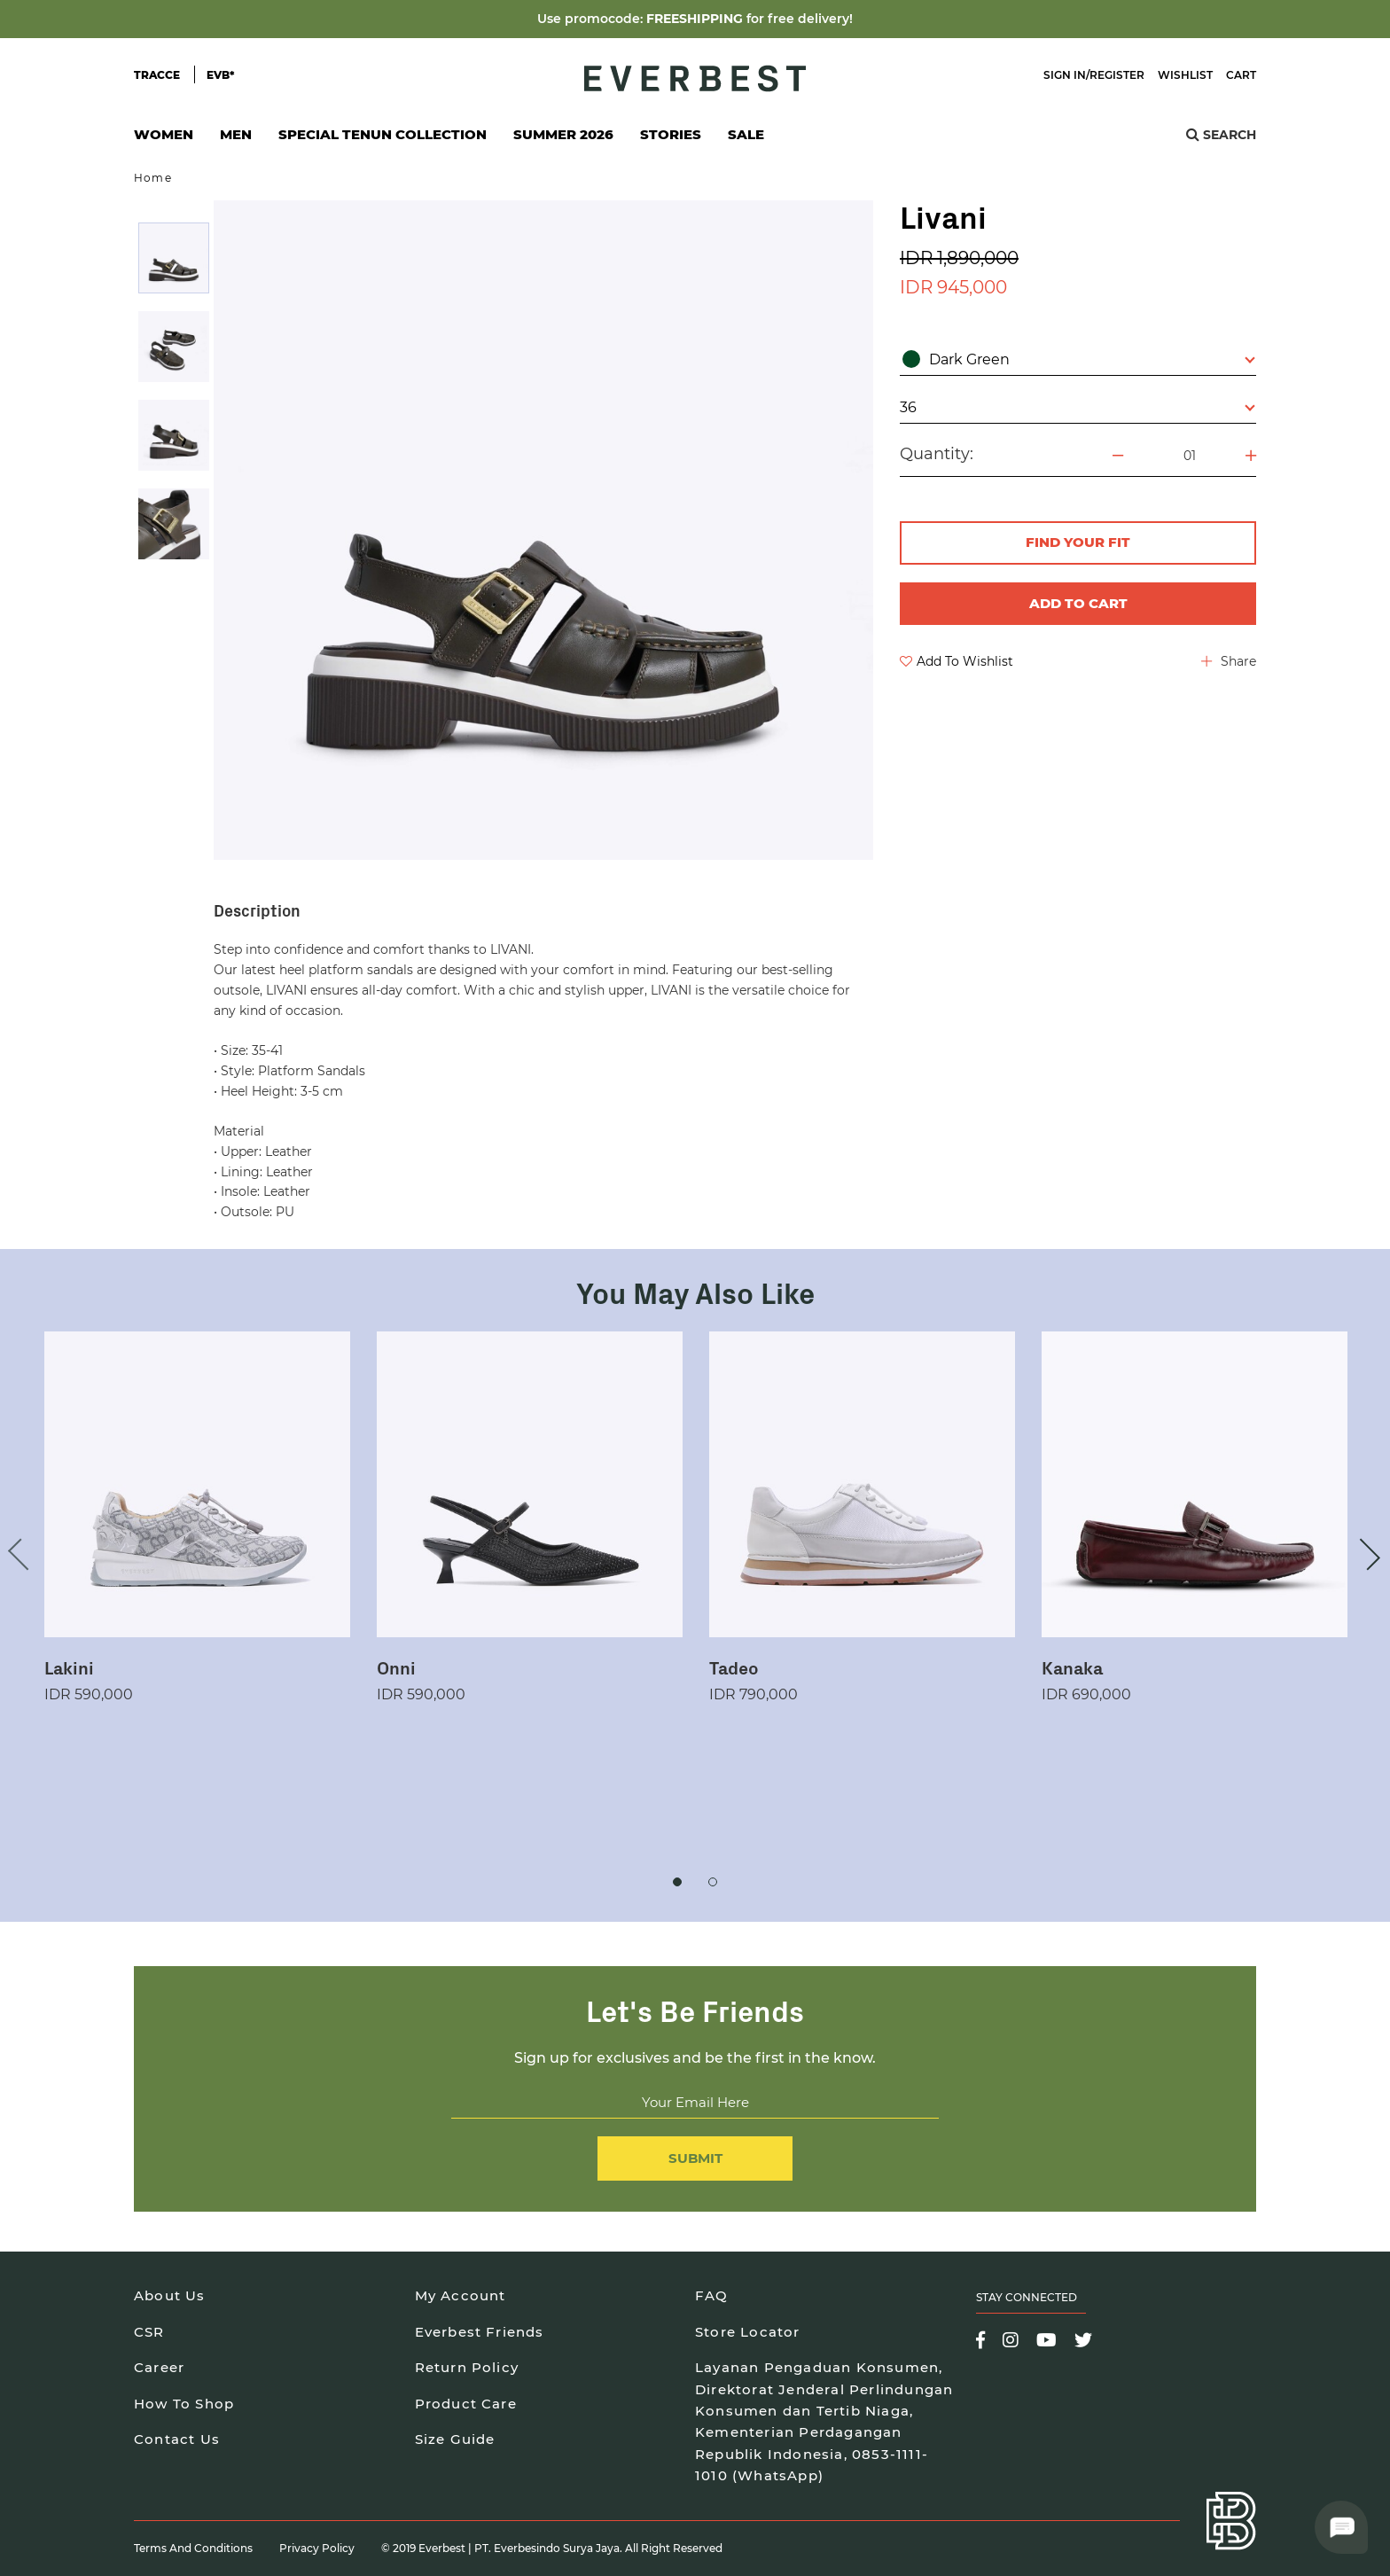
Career (159, 2367)
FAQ (712, 2295)
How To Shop (184, 2403)
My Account (460, 2295)
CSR (149, 2331)
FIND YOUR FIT (1078, 542)
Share (1228, 661)
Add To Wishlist (956, 661)
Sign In (1064, 75)
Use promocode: (591, 19)
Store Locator (747, 2331)
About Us (170, 2295)
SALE (746, 134)
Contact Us (177, 2439)
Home (153, 177)
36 (1077, 407)
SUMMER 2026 (563, 134)
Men (236, 139)
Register (1116, 75)
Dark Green (1078, 359)
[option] (174, 258)
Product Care (466, 2403)
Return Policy (467, 2367)
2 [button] (712, 1881)
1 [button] (677, 1881)
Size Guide (455, 2439)
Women (163, 139)
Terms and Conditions (193, 2548)
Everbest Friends (479, 2331)
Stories (670, 134)
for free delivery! (799, 19)
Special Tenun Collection (382, 134)
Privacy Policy (317, 2548)
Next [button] (1364, 1555)
